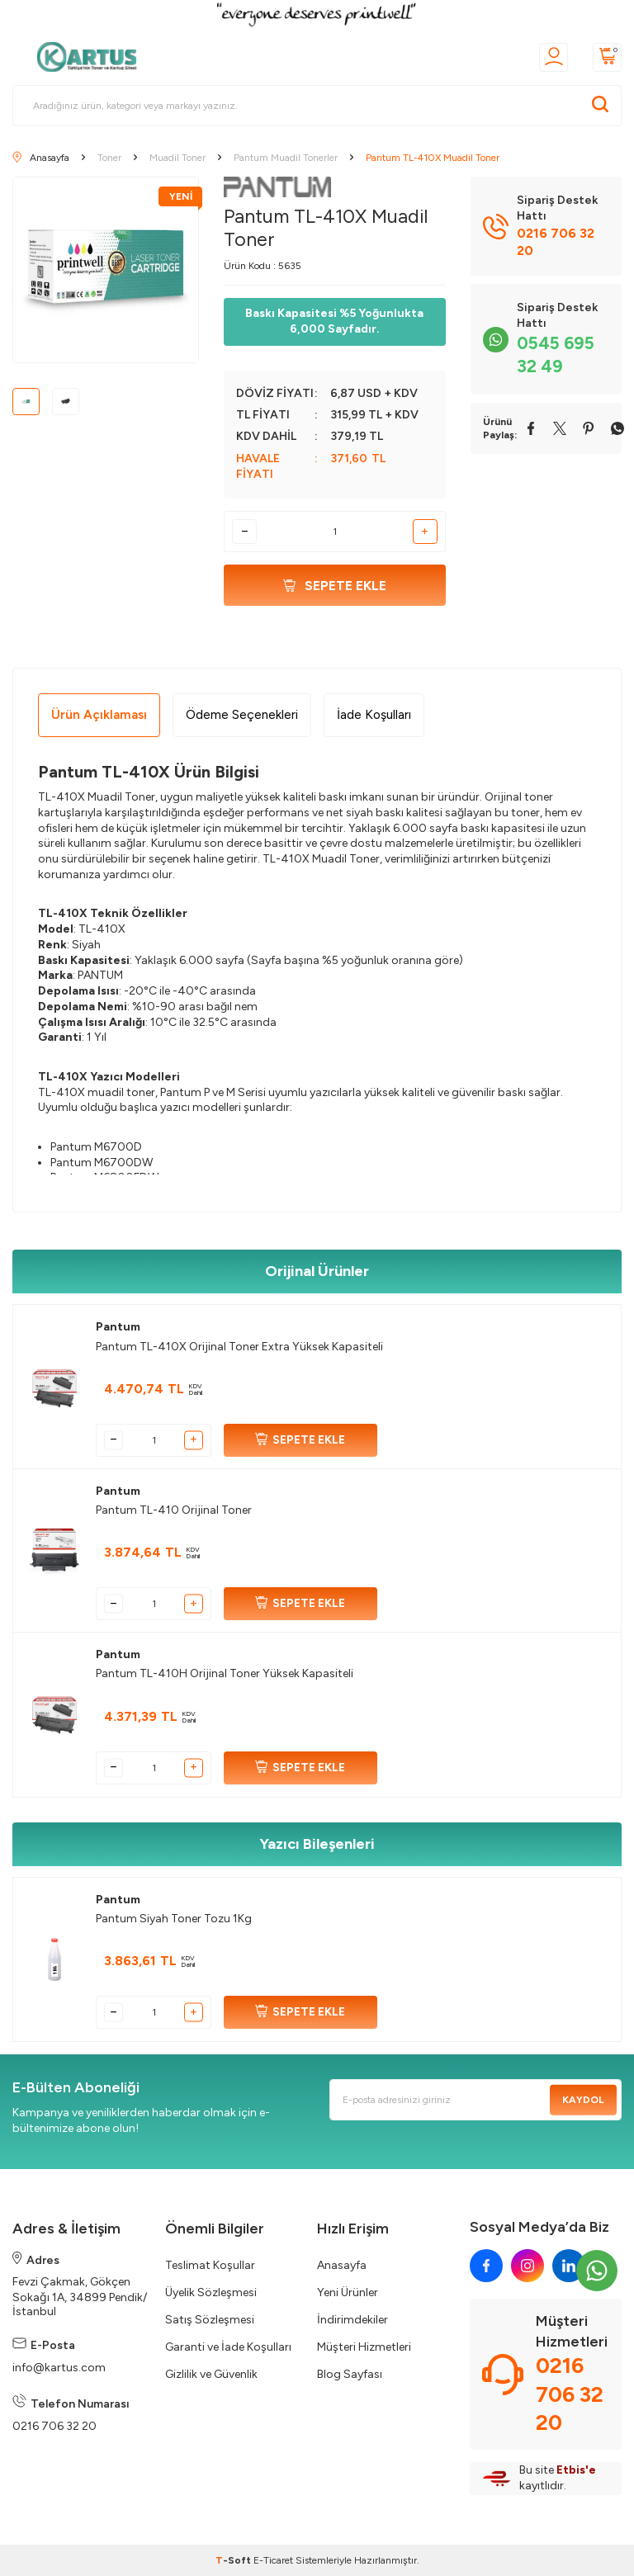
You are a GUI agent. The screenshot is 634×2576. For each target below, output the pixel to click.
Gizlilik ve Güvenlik (211, 2374)
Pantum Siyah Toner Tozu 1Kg (174, 1919)
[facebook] (486, 2265)
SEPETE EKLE (300, 1440)
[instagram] (527, 2265)
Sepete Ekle (334, 585)
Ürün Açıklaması (99, 714)
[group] (105, 269)
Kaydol (583, 2100)
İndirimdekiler (352, 2320)
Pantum (118, 1327)
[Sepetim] (607, 57)
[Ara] (600, 105)
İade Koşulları (374, 714)
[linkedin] (568, 2265)
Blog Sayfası (349, 2374)
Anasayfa (342, 2265)
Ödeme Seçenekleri (242, 714)
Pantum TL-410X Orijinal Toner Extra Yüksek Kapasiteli (239, 1347)
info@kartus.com (59, 2368)
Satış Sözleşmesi (209, 2320)
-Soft (234, 2560)
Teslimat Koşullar (210, 2265)
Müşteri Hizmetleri (364, 2347)
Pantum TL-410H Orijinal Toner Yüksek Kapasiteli (224, 1673)
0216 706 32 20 (54, 2426)
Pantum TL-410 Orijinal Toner (174, 1510)
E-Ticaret (273, 2560)
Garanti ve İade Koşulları (228, 2347)
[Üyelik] (553, 57)
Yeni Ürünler (347, 2292)
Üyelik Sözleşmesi (211, 2292)
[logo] (91, 57)
